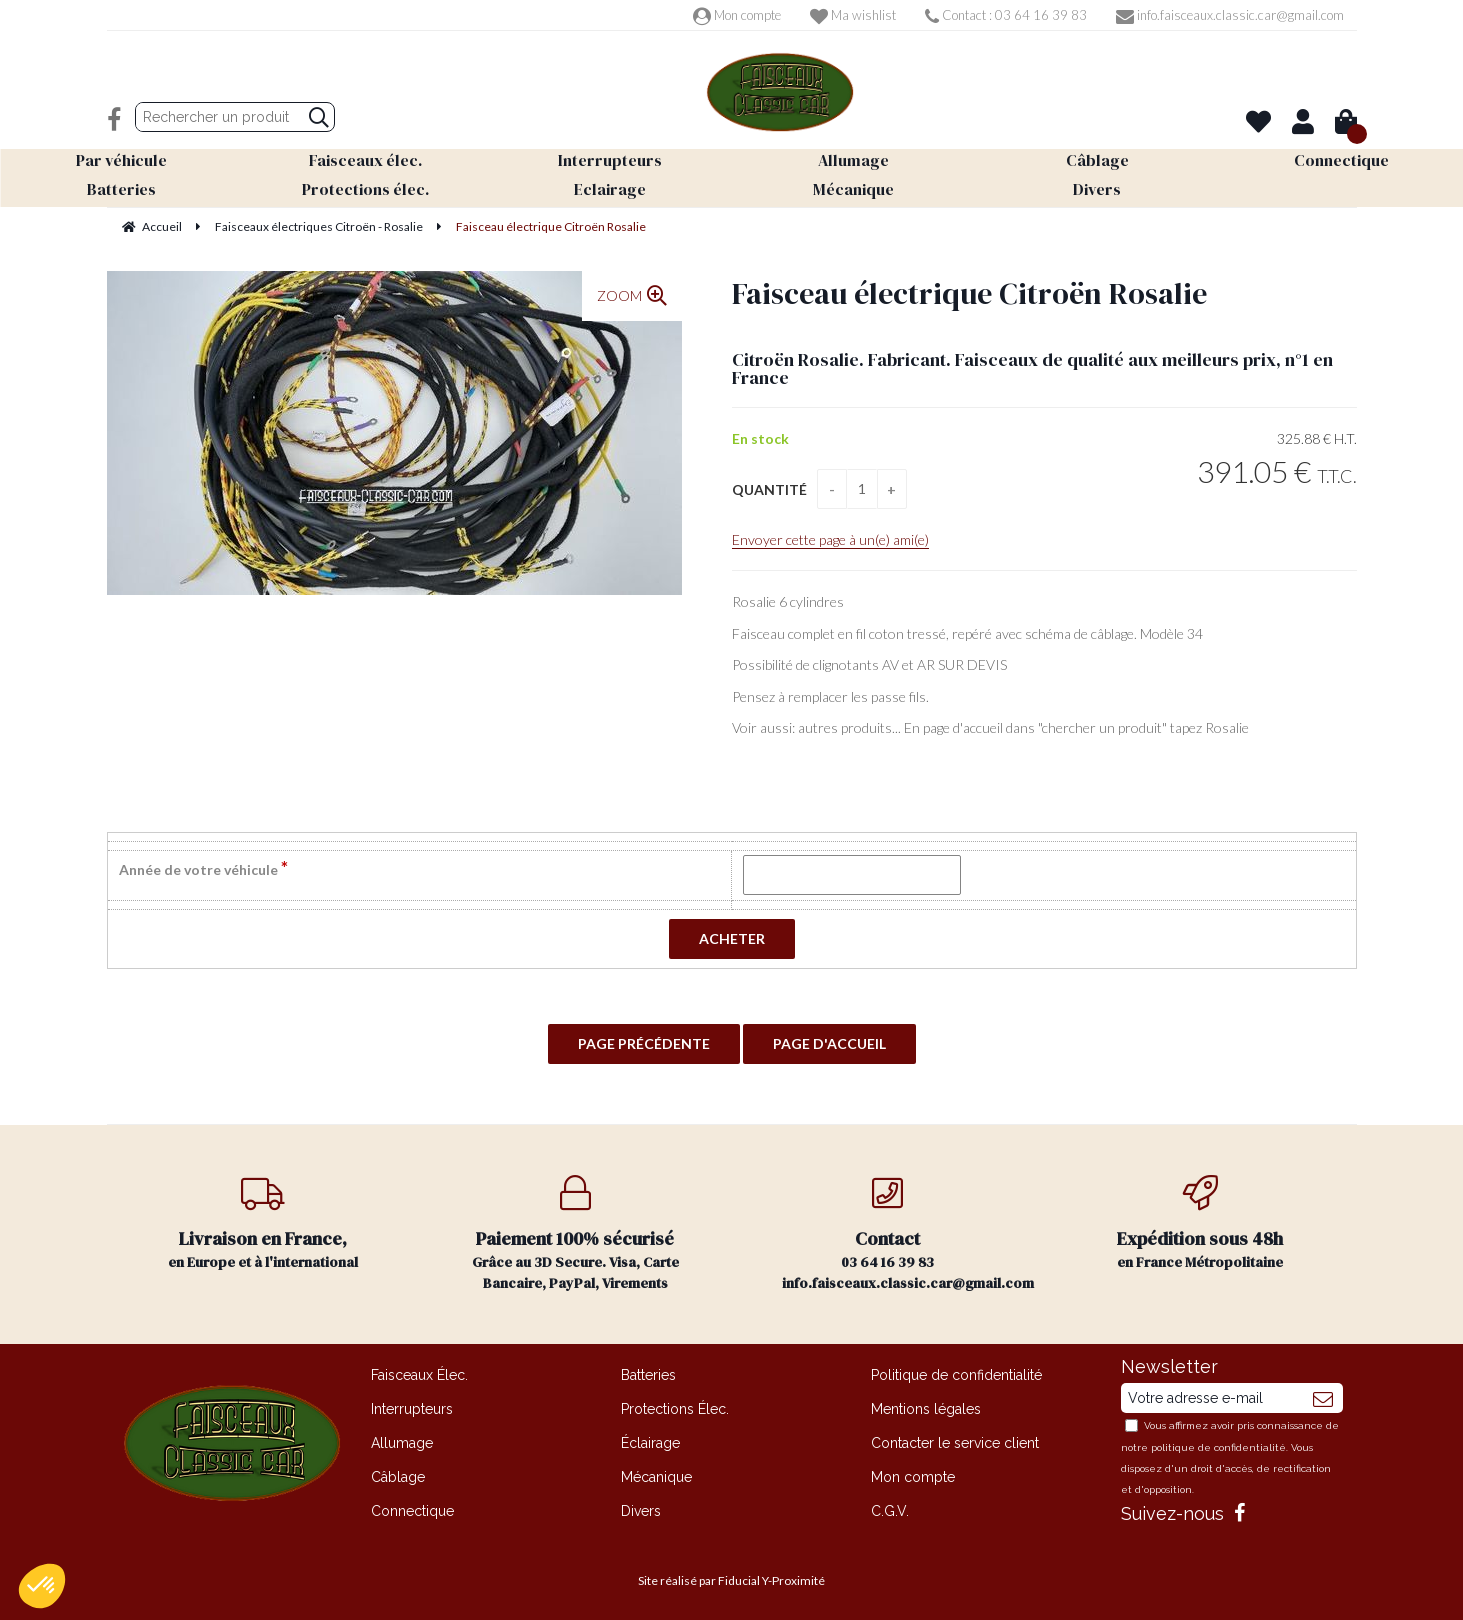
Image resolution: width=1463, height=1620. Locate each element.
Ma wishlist (853, 15)
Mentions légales (926, 1409)
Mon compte (737, 15)
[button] (42, 1586)
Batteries (648, 1375)
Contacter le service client (955, 1443)
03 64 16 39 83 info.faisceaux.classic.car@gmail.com (908, 1234)
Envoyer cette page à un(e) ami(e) (830, 539)
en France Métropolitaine (1200, 1223)
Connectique (412, 1511)
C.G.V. (890, 1511)
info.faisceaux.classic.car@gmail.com (1230, 15)
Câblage (398, 1477)
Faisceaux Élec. (419, 1375)
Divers (641, 1511)
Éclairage (650, 1443)
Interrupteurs (412, 1409)
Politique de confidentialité (956, 1375)
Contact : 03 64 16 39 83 (1006, 15)
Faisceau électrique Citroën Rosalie (969, 293)
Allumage (402, 1443)
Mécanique (656, 1477)
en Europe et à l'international (263, 1223)
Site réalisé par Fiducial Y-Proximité (731, 1580)
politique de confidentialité (1218, 1447)
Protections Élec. (675, 1409)
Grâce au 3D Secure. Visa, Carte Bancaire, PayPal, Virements (575, 1234)
